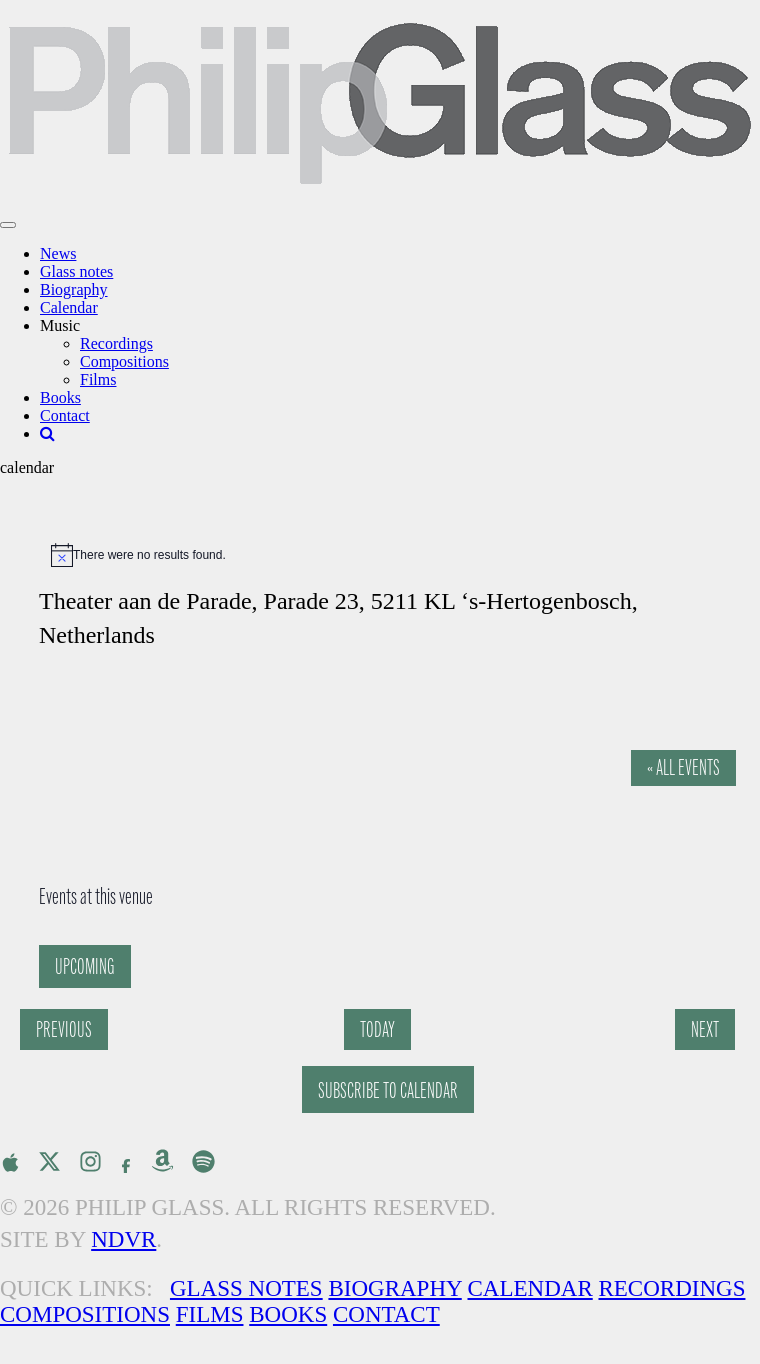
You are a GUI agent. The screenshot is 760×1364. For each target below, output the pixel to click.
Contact (65, 415)
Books (60, 397)
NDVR (123, 1239)
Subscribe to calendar (388, 1090)
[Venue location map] (198, 751)
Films (98, 379)
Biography (74, 289)
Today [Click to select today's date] (377, 1029)
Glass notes (76, 271)
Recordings (116, 343)
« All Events (683, 767)
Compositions (124, 361)
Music (60, 325)
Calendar (69, 307)
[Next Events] (705, 1029)
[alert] (390, 555)
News (58, 253)
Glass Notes (246, 1288)
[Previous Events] (64, 1029)
